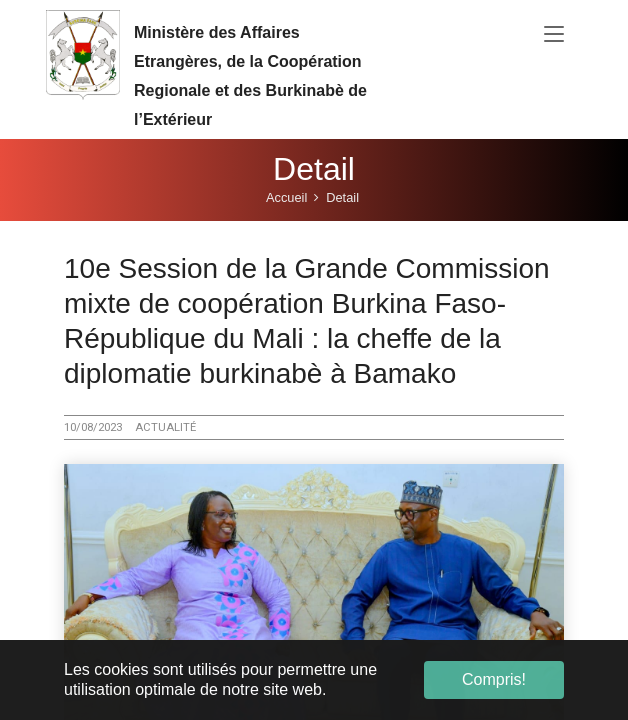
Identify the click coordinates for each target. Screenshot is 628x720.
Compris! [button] (494, 679)
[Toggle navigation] (554, 35)
